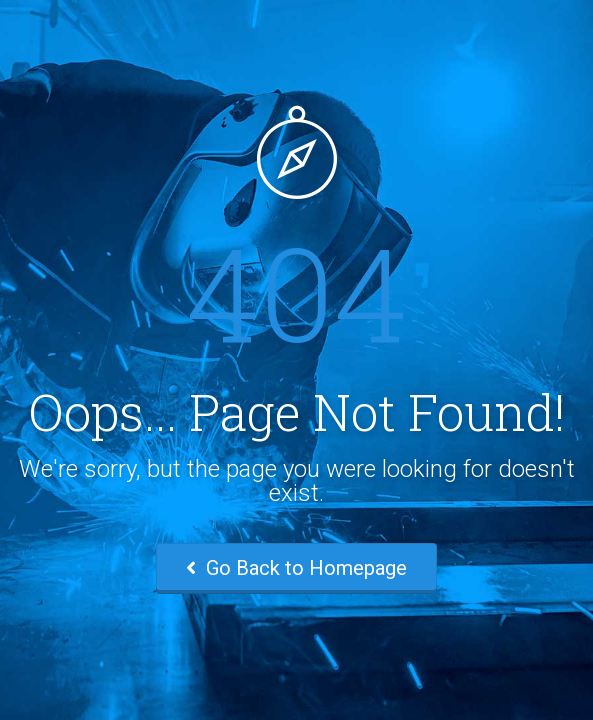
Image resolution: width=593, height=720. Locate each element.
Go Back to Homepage (296, 568)
